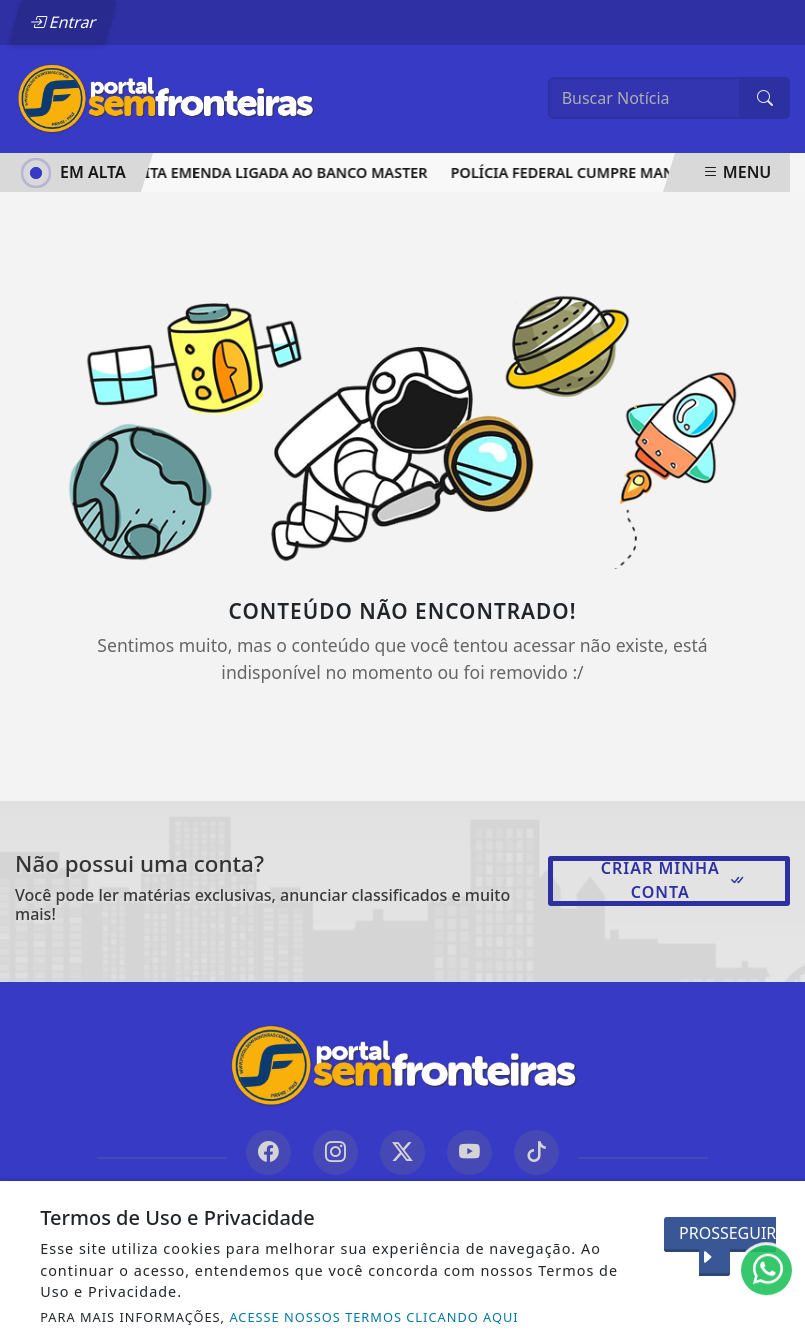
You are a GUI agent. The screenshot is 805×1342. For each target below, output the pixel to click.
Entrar (63, 22)
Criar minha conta (673, 880)
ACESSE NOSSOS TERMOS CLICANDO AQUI (373, 1317)
